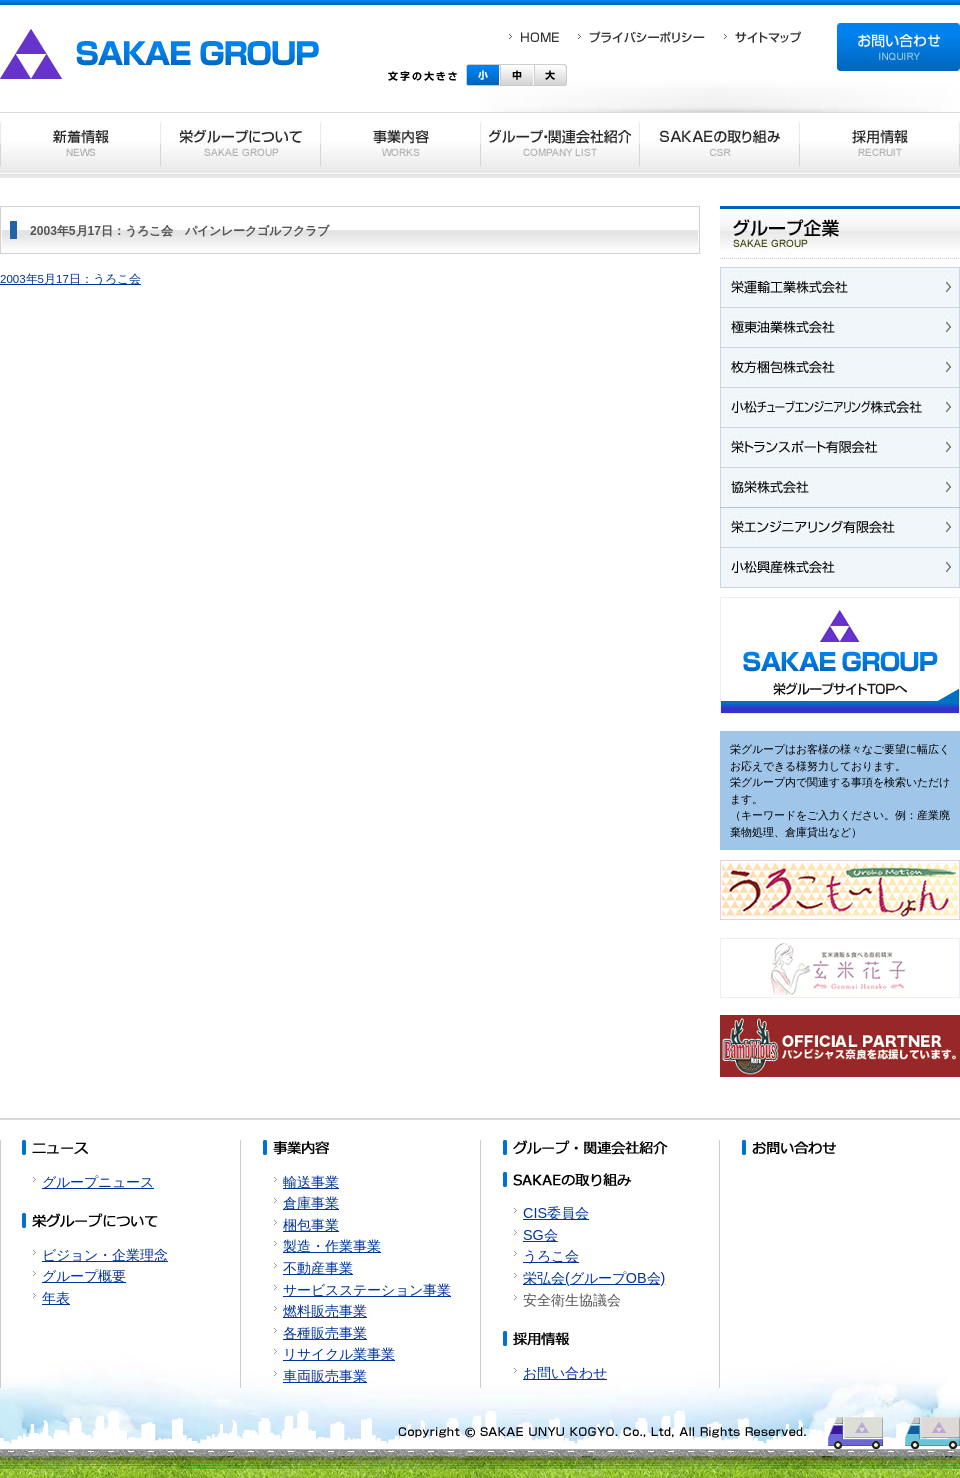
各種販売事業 (325, 1333)
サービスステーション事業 (367, 1290)
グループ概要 (84, 1276)
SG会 (540, 1235)
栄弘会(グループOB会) (594, 1278)
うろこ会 (551, 1256)
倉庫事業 (311, 1203)
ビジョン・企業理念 (105, 1255)
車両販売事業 (325, 1376)
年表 (56, 1298)
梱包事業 (311, 1225)
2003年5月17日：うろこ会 (70, 279)
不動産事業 (318, 1268)
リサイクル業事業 (339, 1354)
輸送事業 (311, 1182)
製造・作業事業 (332, 1246)
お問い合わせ (565, 1373)
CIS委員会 (556, 1213)
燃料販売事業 (325, 1311)
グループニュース (98, 1182)
